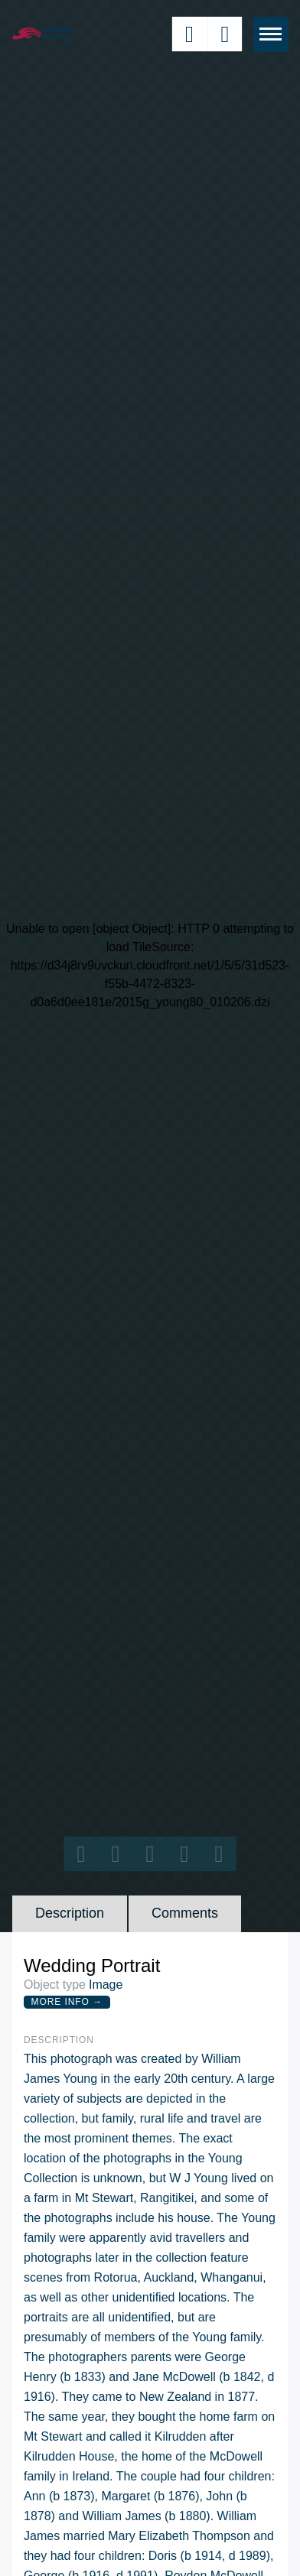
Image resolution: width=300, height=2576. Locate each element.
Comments (185, 1913)
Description (69, 1913)
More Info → (67, 2001)
